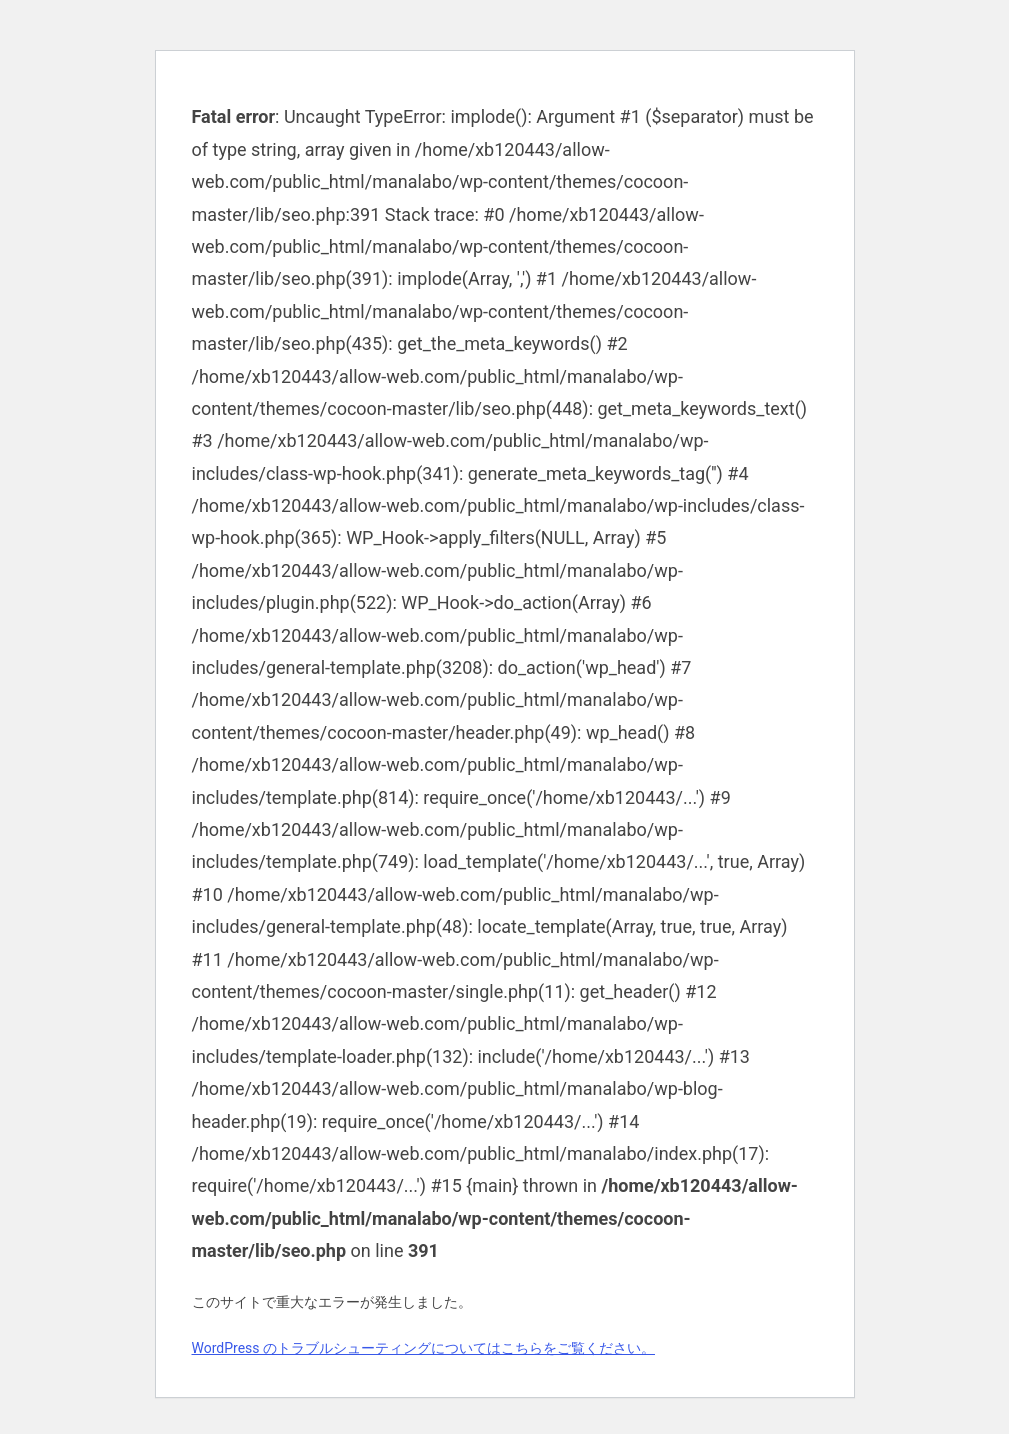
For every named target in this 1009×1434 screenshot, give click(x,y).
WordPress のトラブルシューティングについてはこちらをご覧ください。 (424, 1348)
